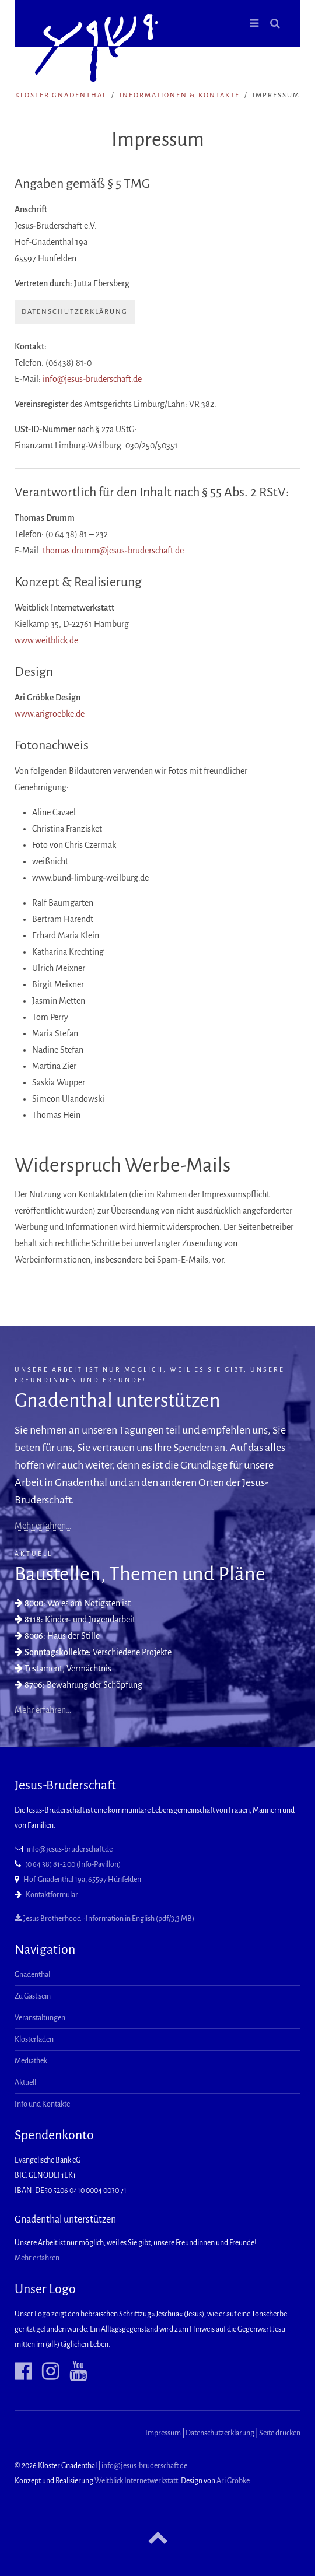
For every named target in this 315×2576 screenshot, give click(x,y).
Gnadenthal (32, 1975)
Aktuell (25, 2083)
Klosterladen (34, 2039)
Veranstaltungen (40, 2018)
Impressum (163, 2433)
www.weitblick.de (46, 640)
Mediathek (31, 2061)
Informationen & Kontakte (180, 95)
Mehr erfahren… (43, 1525)
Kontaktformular (52, 1895)
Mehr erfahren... (40, 2258)
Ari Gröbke (233, 2481)
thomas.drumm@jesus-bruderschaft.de (113, 550)
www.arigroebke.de (50, 714)
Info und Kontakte (42, 2104)
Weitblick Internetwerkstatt (136, 2481)
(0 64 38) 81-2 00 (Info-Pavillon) (73, 1864)
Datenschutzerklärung (75, 312)
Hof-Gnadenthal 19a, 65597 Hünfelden (82, 1880)
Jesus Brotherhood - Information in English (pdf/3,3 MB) (104, 1919)
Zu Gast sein (33, 1996)
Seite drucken (279, 2433)
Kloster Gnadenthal (61, 95)
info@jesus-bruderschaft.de (92, 379)
